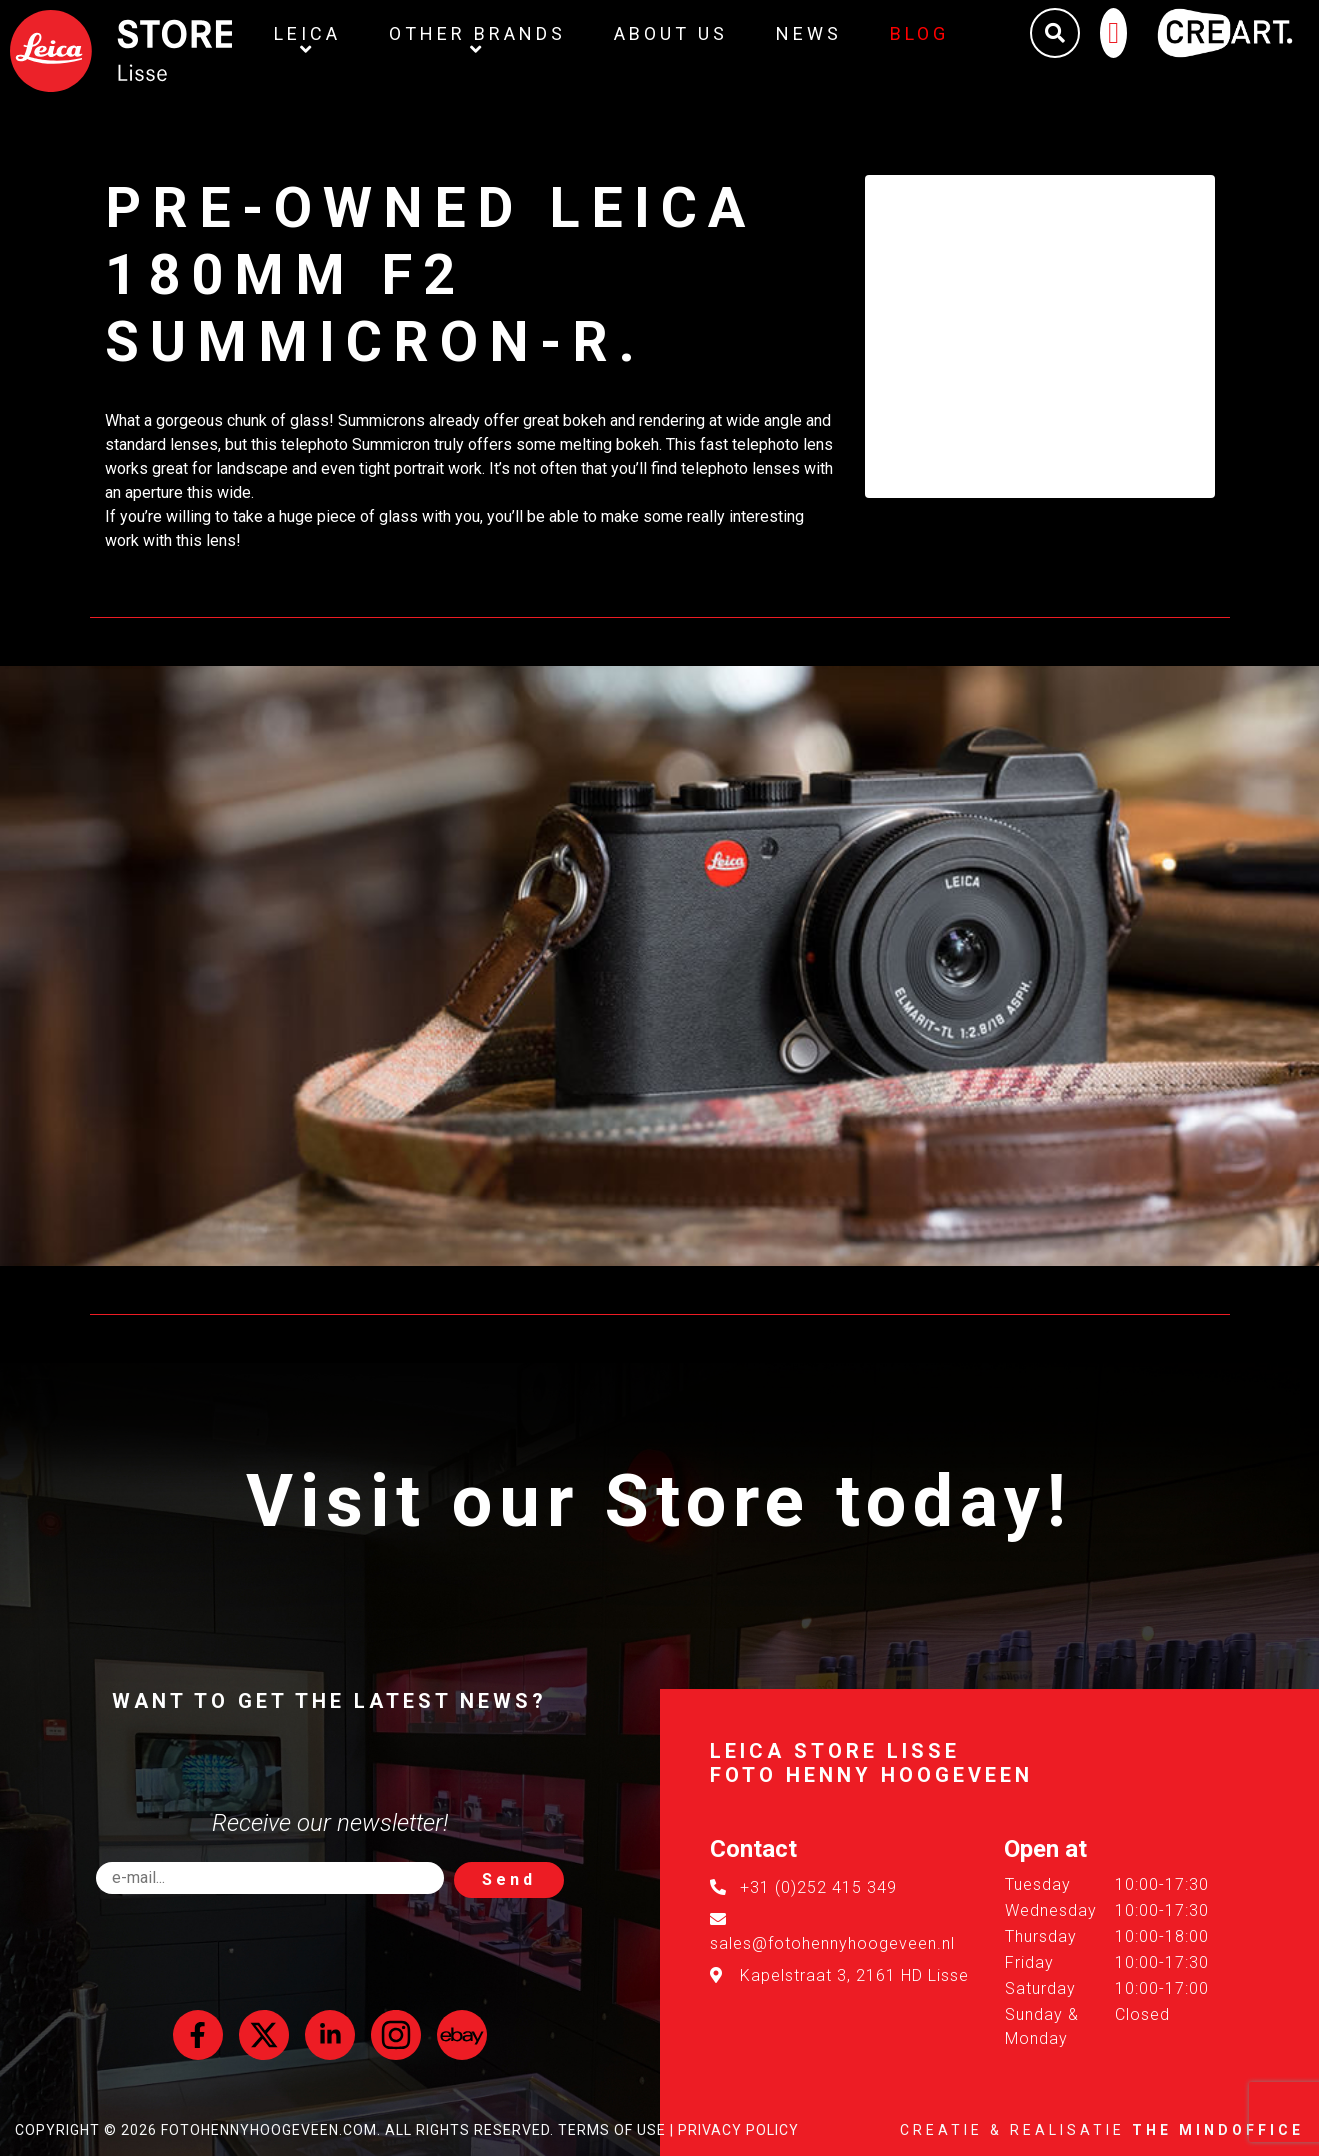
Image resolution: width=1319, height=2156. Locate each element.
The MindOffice (1218, 2130)
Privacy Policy (738, 2130)
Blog (919, 33)
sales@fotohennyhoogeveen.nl (832, 1943)
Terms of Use (612, 2130)
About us (671, 33)
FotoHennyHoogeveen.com (269, 2130)
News (809, 33)
